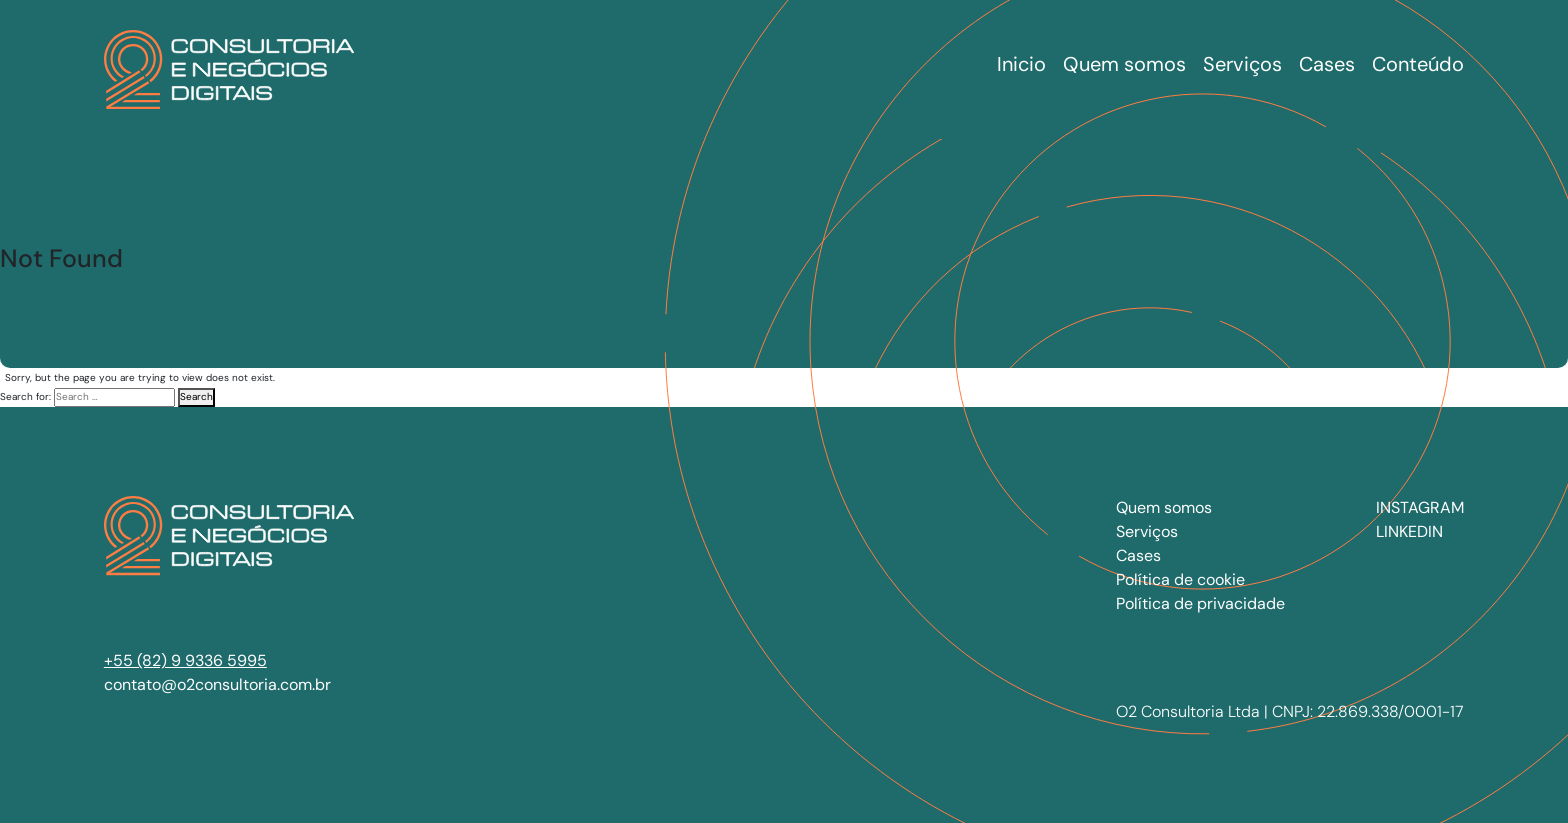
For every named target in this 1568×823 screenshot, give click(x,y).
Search (196, 396)
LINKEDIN (1409, 531)
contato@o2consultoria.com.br (217, 684)
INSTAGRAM (1420, 507)
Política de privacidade (1200, 603)
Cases (1138, 555)
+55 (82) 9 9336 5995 (185, 660)
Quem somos (1164, 507)
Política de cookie (1180, 579)
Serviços (1147, 531)
